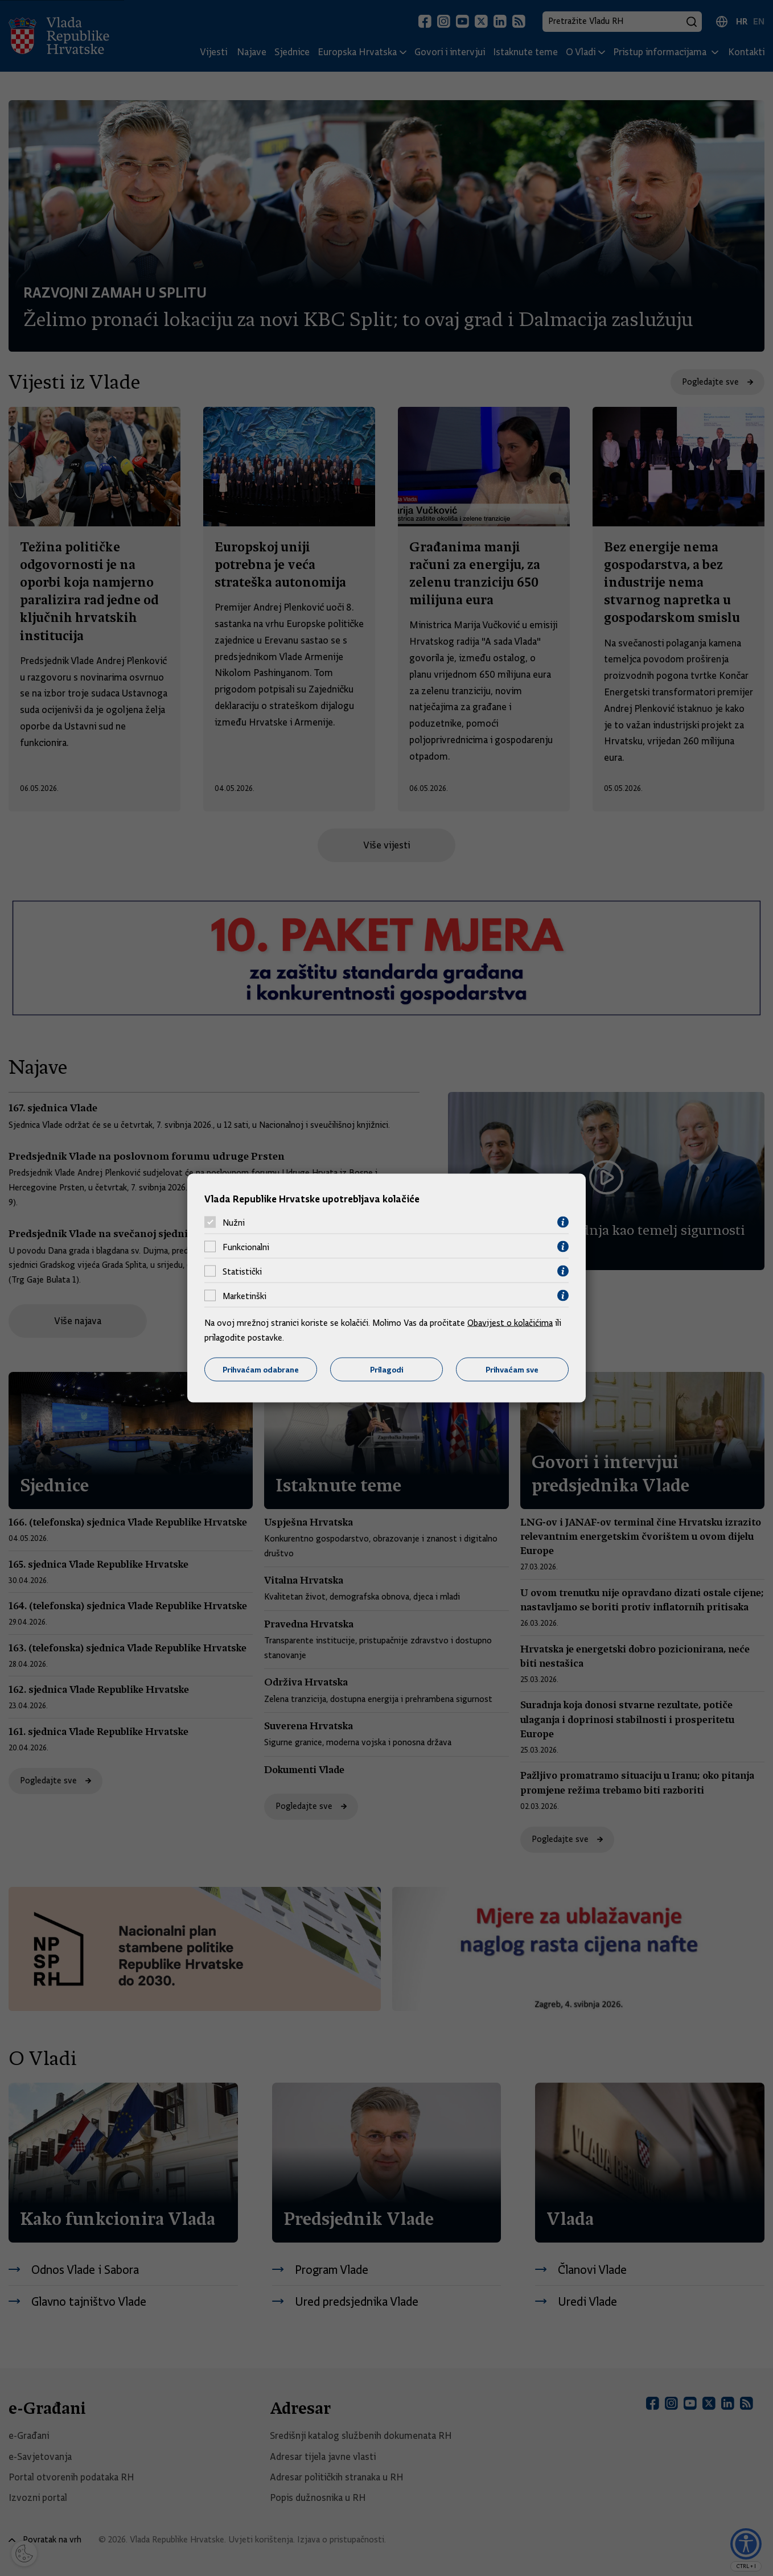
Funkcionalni (246, 1247)
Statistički (242, 1271)
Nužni (234, 1222)
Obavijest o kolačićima (510, 1323)
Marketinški (244, 1296)
